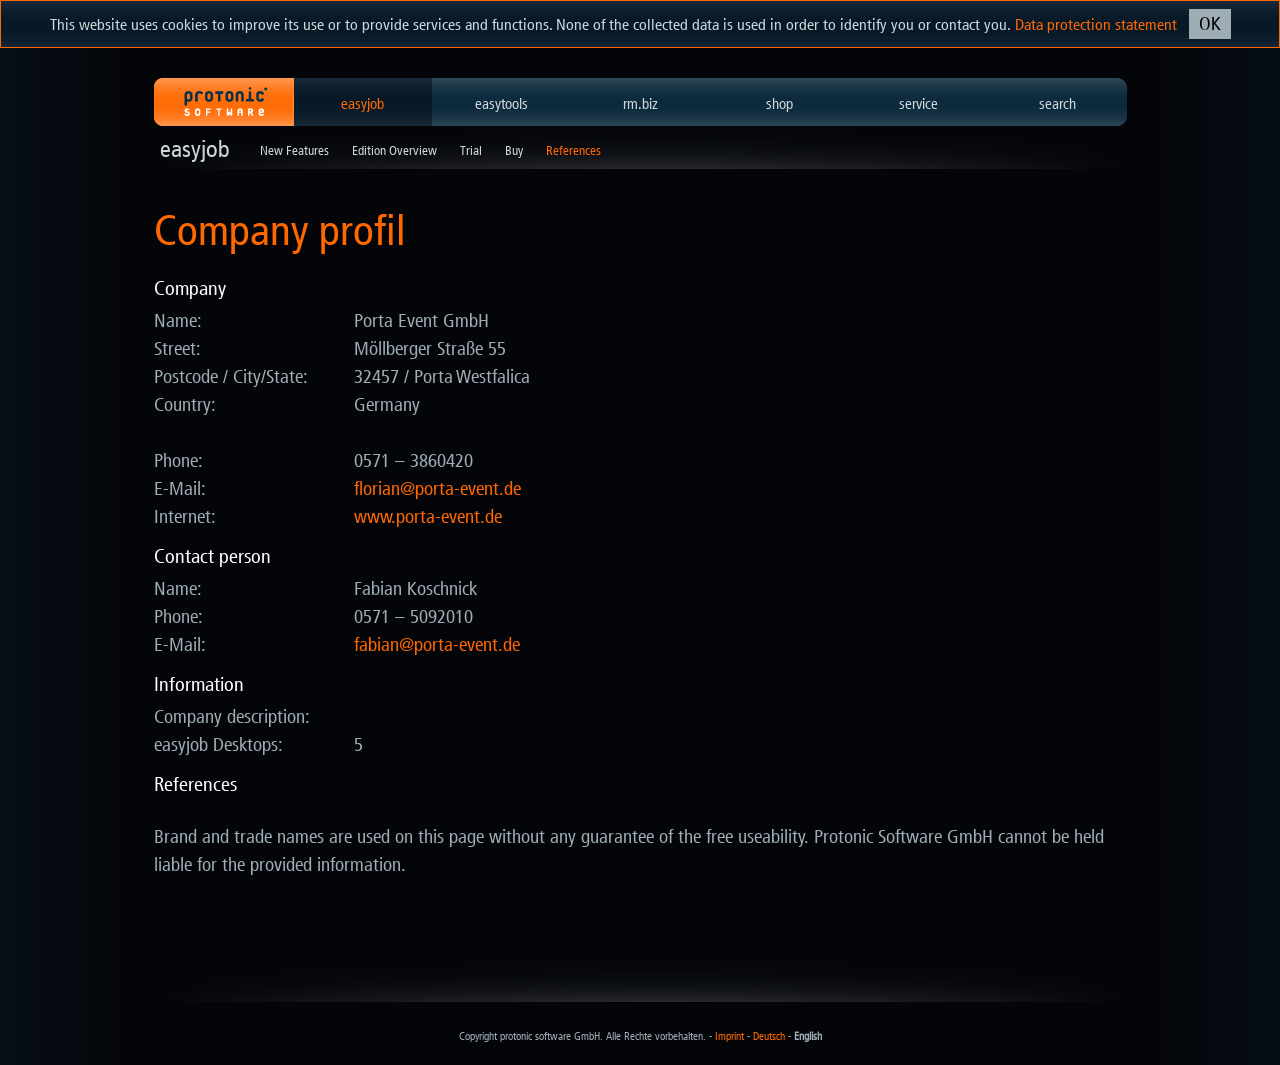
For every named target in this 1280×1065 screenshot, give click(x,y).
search (1057, 104)
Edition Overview (394, 150)
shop (779, 104)
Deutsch (769, 1036)
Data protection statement (1096, 24)
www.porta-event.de (428, 517)
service (918, 104)
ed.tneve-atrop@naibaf (437, 645)
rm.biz (640, 104)
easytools (501, 104)
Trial (471, 150)
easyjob (362, 104)
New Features (294, 150)
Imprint (729, 1036)
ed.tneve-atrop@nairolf (437, 489)
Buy (514, 150)
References (573, 150)
